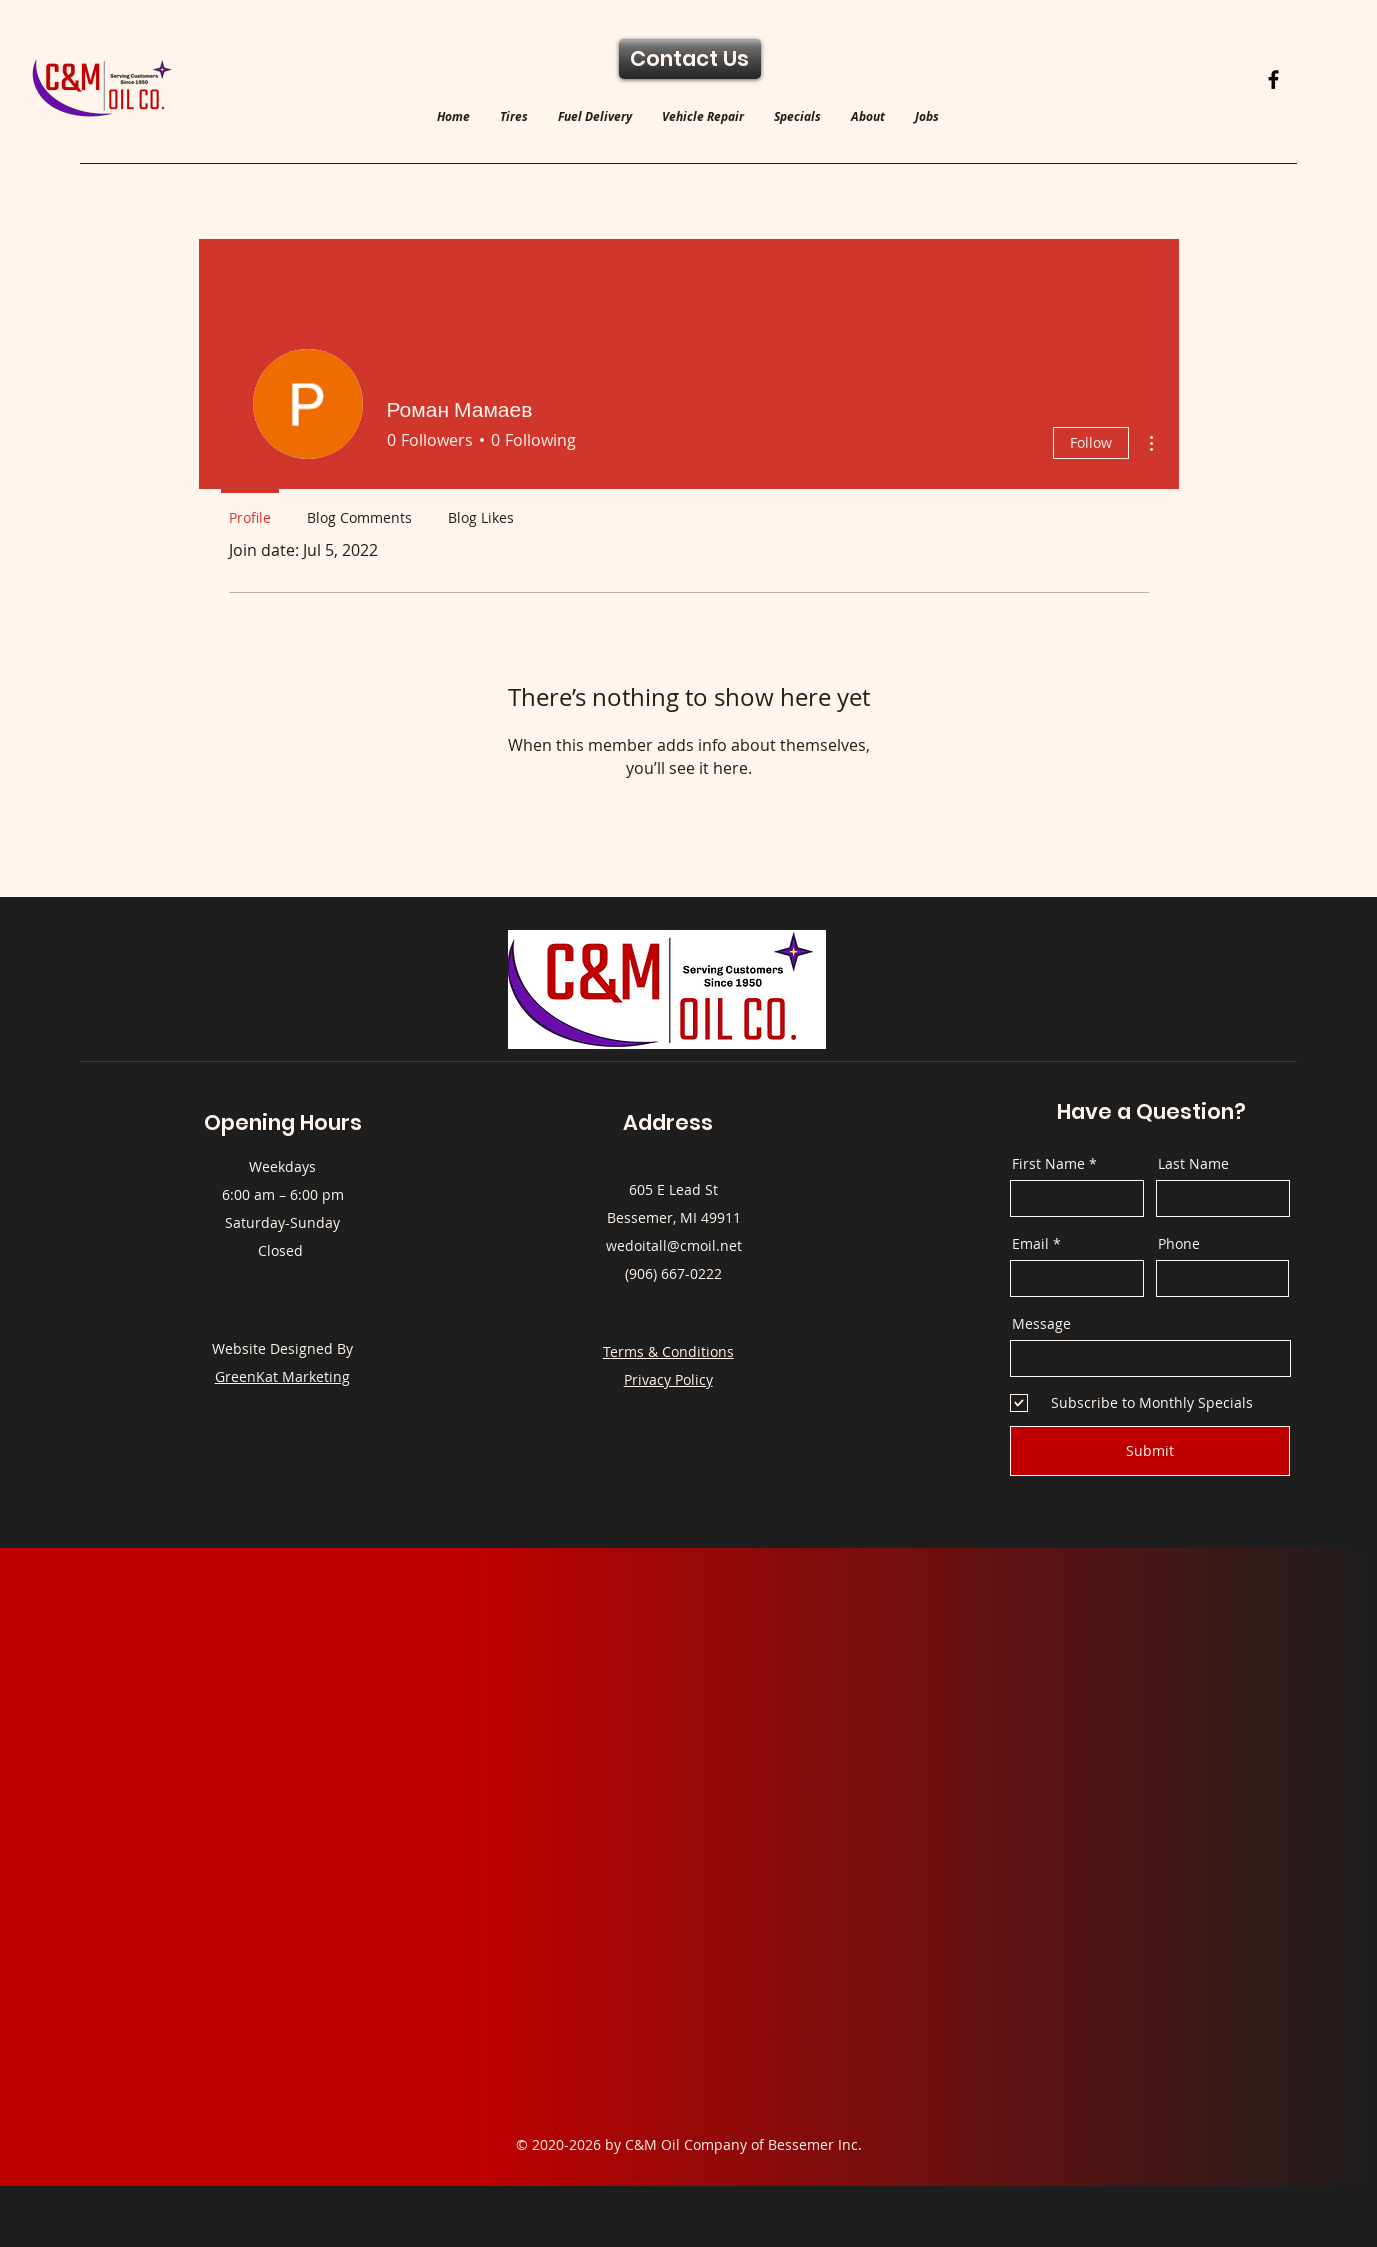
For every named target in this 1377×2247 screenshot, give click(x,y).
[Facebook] (1273, 79)
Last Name (1193, 1164)
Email (1030, 1244)
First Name (1048, 1164)
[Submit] (1150, 1451)
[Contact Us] (690, 59)
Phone (1179, 1244)
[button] (514, 117)
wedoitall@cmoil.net (674, 1245)
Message (1041, 1324)
